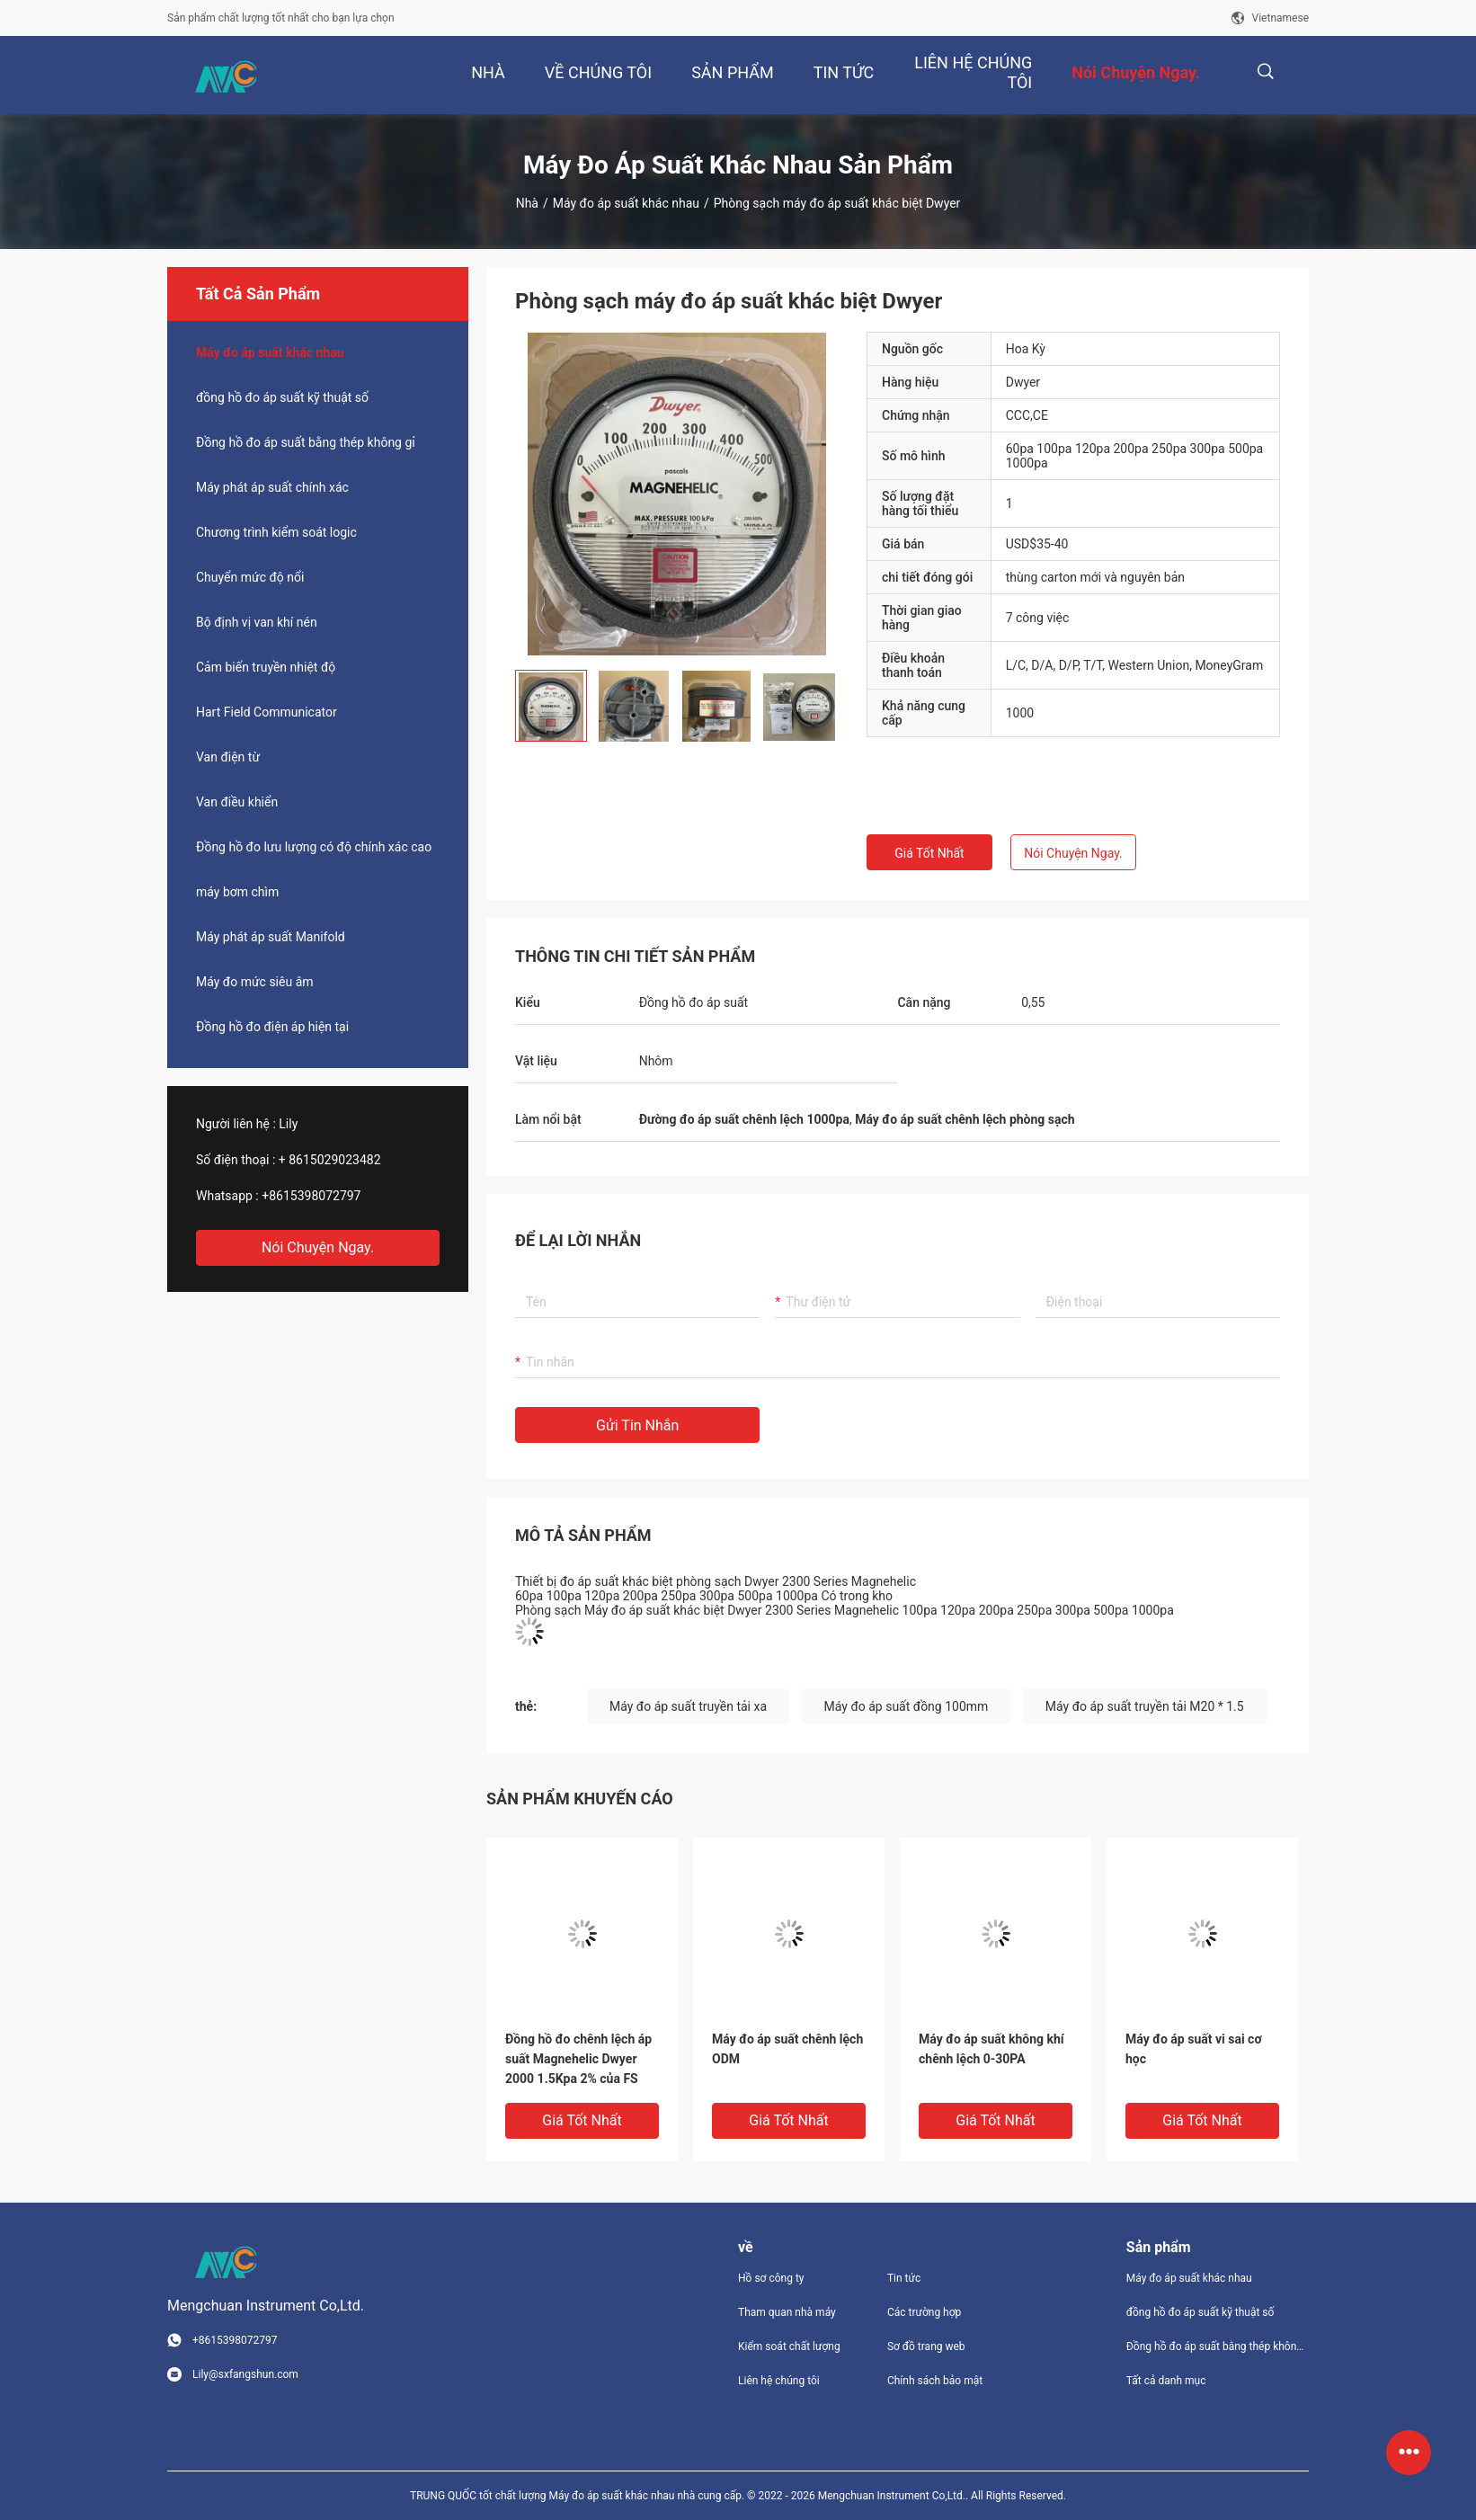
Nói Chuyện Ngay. (318, 1247)
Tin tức (903, 2278)
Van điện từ (228, 757)
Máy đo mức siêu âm (255, 982)
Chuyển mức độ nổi (250, 577)
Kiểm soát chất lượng (789, 2346)
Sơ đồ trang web (926, 2346)
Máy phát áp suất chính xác (272, 487)
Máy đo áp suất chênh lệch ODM (787, 2049)
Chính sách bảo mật (935, 2380)
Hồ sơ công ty (771, 2278)
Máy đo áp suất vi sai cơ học (1193, 2049)
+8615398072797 (311, 1196)
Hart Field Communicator (266, 712)
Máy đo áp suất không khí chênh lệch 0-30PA (991, 2049)
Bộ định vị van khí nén (256, 622)
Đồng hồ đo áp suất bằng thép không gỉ (305, 442)
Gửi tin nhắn (637, 1425)
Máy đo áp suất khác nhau (626, 203)
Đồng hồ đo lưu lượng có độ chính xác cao (313, 847)
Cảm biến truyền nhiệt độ (265, 667)
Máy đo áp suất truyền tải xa (688, 1706)
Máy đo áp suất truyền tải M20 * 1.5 (1144, 1706)
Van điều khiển (237, 802)
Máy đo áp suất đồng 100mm (906, 1706)
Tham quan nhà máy (787, 2312)
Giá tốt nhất (929, 853)
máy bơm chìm (237, 892)
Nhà (527, 203)
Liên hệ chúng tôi (779, 2380)
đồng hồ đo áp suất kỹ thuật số (282, 397)
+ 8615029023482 (330, 1160)
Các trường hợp (924, 2312)
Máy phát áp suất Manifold (270, 937)
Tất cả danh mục (1166, 2380)
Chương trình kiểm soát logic (276, 532)
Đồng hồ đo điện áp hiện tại (272, 1027)
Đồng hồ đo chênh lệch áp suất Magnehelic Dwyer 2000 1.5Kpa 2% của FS (578, 2059)
